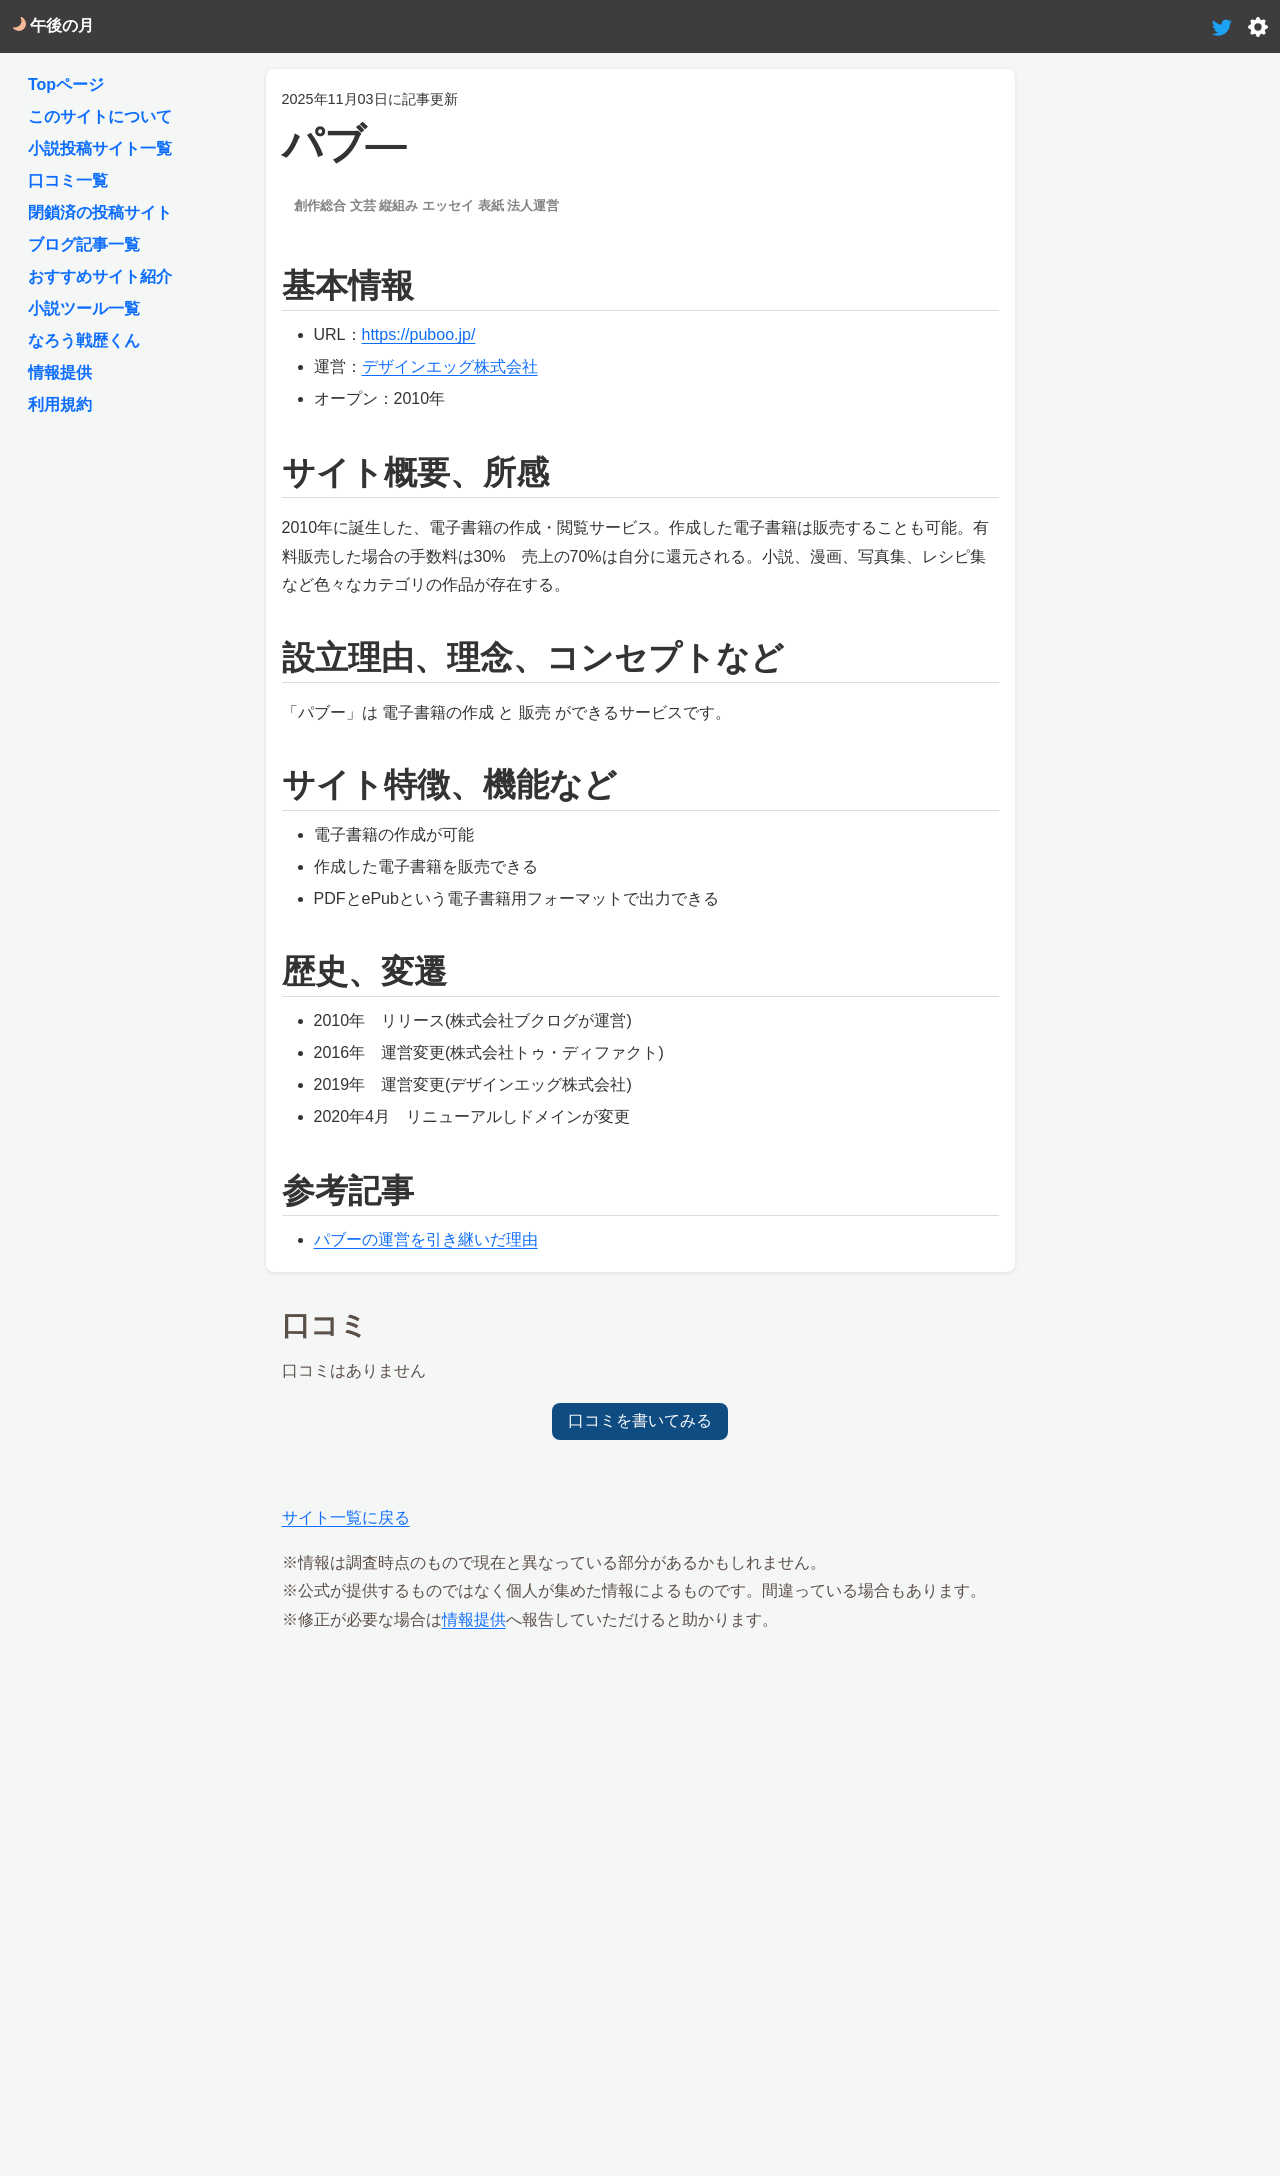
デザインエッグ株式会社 (450, 366)
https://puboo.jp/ (419, 334)
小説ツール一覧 (84, 308)
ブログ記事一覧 (84, 244)
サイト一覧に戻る (346, 1517)
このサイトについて (100, 116)
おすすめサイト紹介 (100, 276)
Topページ (66, 84)
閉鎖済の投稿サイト (100, 212)
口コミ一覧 (68, 180)
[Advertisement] (640, 1791)
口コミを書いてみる (640, 1420)
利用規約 (60, 404)
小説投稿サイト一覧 (100, 148)
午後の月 (53, 25)
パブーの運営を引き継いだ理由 (426, 1239)
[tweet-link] (1222, 25)
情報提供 (474, 1619)
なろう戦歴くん (84, 340)
